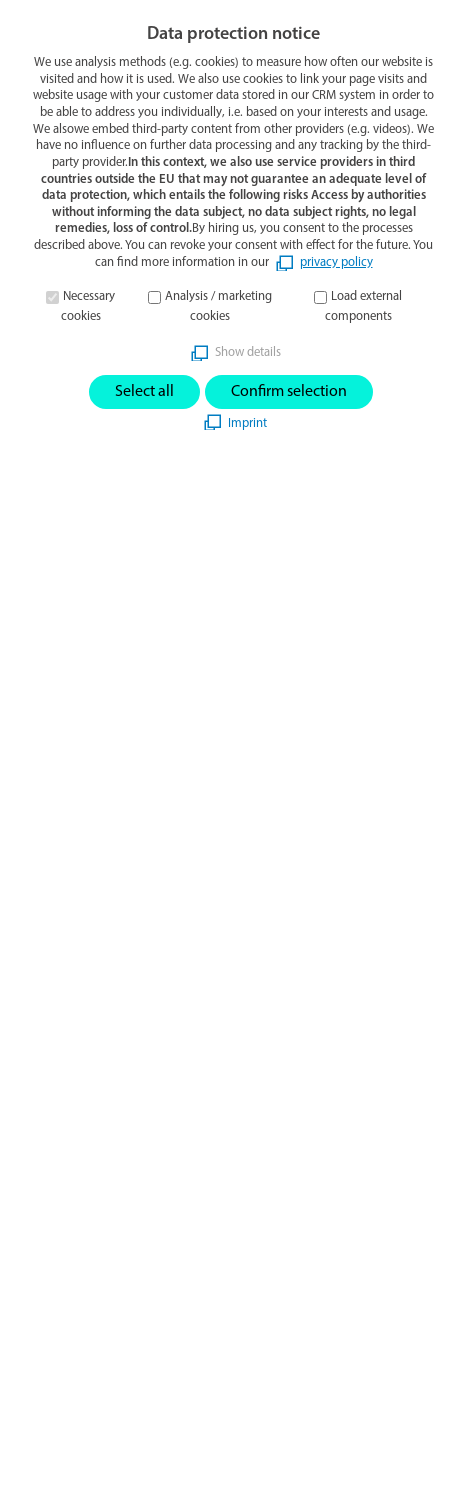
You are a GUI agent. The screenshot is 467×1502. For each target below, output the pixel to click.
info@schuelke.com (81, 757)
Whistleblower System (90, 1330)
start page (195, 243)
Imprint (40, 1178)
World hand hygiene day (98, 1086)
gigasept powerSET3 (84, 1051)
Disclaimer (51, 1270)
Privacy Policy (62, 1209)
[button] (443, 39)
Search (56, 1470)
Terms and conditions (87, 1239)
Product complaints (81, 1300)
